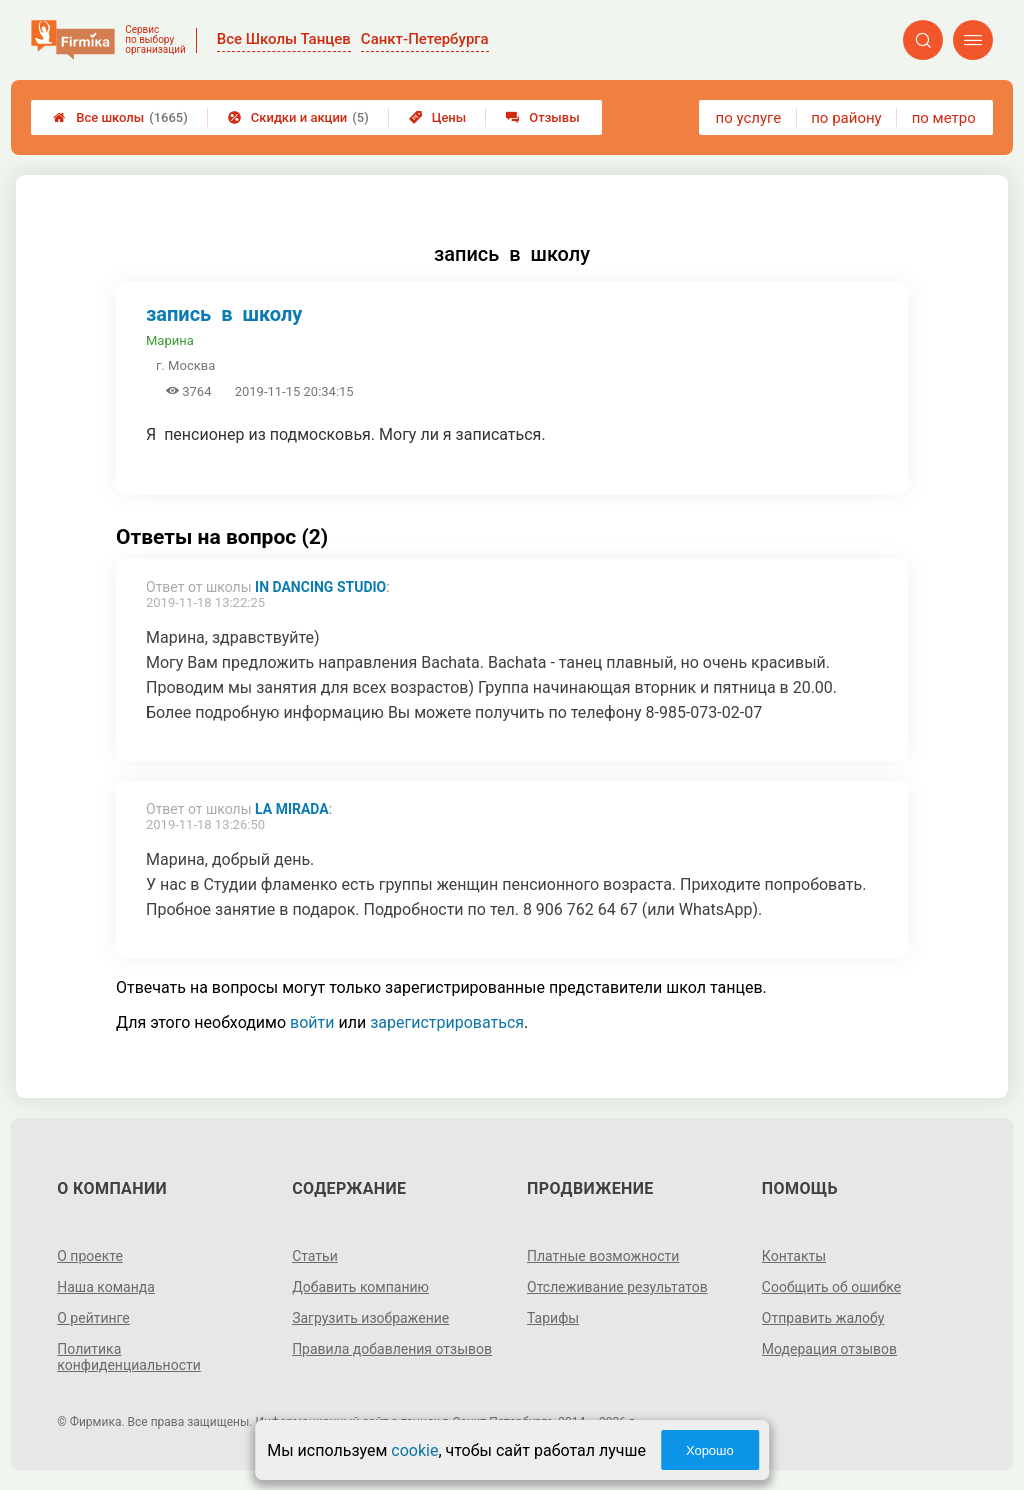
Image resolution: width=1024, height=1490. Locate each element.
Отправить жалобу (823, 1318)
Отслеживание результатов (617, 1287)
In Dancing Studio (320, 587)
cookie (414, 1450)
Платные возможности (603, 1256)
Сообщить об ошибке (831, 1287)
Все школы (120, 117)
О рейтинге (93, 1318)
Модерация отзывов (829, 1349)
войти (312, 1022)
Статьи (315, 1256)
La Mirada (292, 809)
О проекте (90, 1256)
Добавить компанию (360, 1287)
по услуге (749, 118)
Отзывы (542, 117)
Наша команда (106, 1287)
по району (846, 118)
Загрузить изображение (370, 1318)
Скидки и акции (298, 117)
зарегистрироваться (447, 1022)
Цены (438, 117)
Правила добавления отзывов (392, 1349)
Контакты (794, 1256)
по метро (944, 118)
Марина (170, 340)
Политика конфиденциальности (129, 1357)
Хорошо (710, 1450)
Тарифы (553, 1318)
